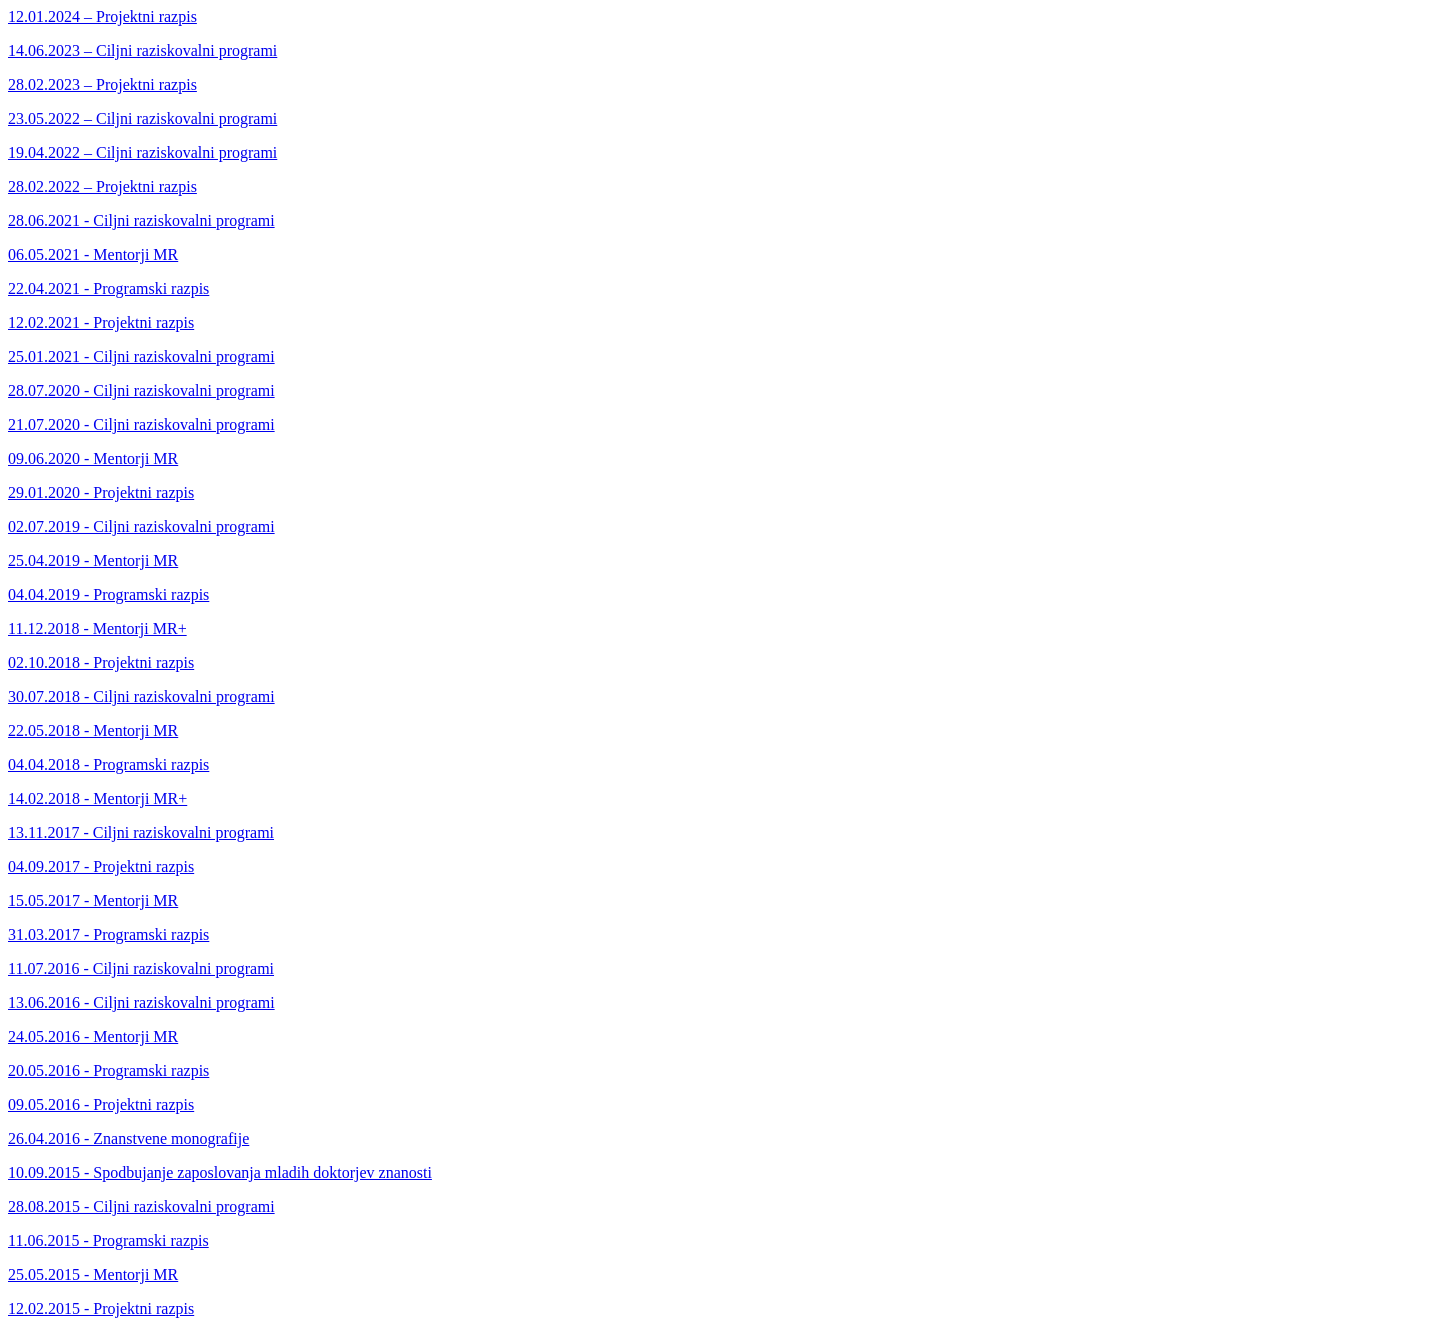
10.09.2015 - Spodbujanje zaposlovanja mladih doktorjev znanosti (220, 1172)
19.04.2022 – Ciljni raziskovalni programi (142, 152)
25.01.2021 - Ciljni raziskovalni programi (141, 356)
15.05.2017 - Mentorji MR (93, 900)
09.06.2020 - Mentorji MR (93, 458)
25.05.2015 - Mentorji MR (93, 1274)
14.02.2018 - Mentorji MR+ (97, 798)
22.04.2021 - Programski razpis (108, 288)
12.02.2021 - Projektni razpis (101, 322)
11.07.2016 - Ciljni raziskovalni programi (141, 968)
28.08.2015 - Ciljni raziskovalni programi (141, 1206)
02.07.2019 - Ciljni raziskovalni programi (141, 526)
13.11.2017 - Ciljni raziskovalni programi (141, 832)
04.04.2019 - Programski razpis (108, 594)
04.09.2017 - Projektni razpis (101, 866)
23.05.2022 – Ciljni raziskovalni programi (142, 118)
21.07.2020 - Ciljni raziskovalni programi (141, 424)
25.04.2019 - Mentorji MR (93, 560)
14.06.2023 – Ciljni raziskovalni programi (142, 50)
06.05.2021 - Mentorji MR (93, 254)
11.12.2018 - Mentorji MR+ (97, 628)
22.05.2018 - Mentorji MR (93, 730)
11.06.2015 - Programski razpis (108, 1240)
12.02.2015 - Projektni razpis (101, 1308)
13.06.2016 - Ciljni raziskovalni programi (141, 1002)
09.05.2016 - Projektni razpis (101, 1104)
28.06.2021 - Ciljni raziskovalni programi (141, 220)
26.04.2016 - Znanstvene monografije (128, 1138)
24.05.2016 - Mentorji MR (93, 1036)
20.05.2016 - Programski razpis (108, 1070)
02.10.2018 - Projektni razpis (101, 662)
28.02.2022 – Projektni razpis (102, 186)
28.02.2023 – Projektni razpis (102, 84)
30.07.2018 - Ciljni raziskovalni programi (141, 696)
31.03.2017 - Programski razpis (108, 934)
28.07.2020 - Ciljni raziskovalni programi (141, 390)
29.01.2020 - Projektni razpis (101, 492)
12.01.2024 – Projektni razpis (102, 16)
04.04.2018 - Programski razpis (108, 764)
